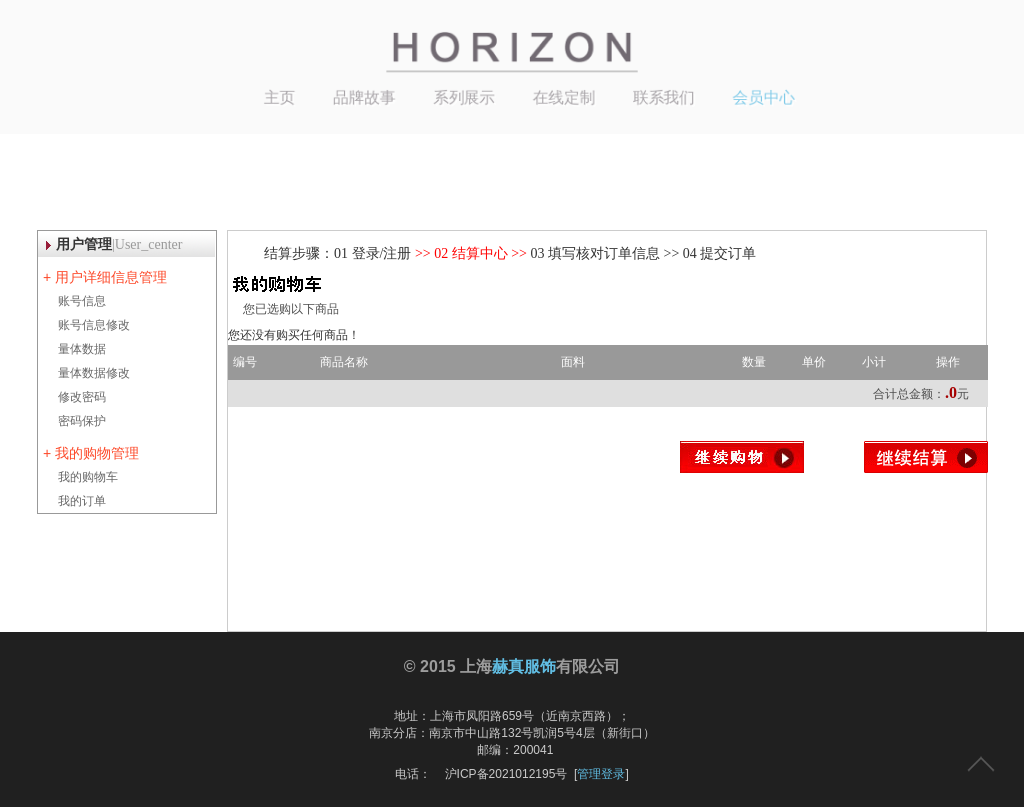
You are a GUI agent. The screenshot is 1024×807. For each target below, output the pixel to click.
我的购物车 (88, 477)
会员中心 (749, 95)
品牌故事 (372, 95)
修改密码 (82, 397)
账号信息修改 (94, 325)
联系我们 (655, 95)
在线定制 (561, 95)
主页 (292, 95)
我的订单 (82, 501)
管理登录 (601, 774)
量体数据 (82, 349)
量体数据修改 (94, 373)
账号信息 (82, 301)
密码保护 (82, 421)
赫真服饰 (524, 666)
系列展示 (467, 95)
